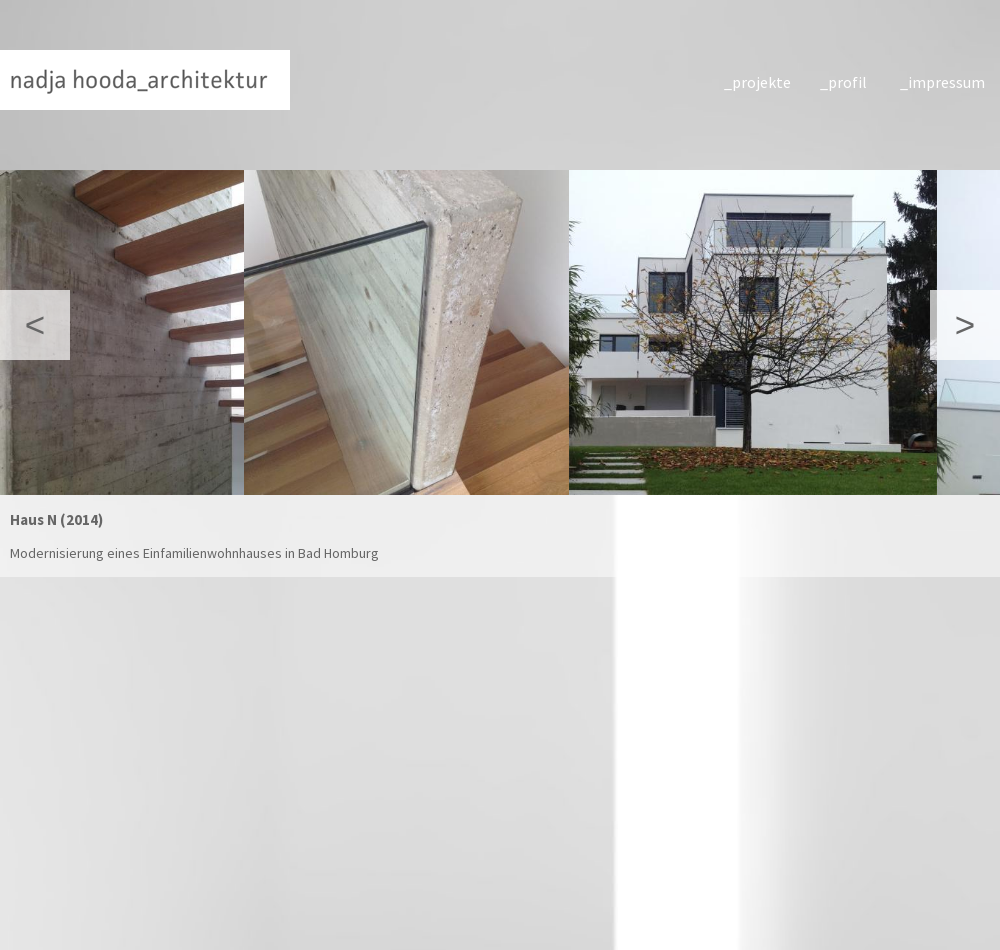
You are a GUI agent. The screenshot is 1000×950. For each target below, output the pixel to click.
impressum (944, 82)
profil (847, 82)
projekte (761, 82)
